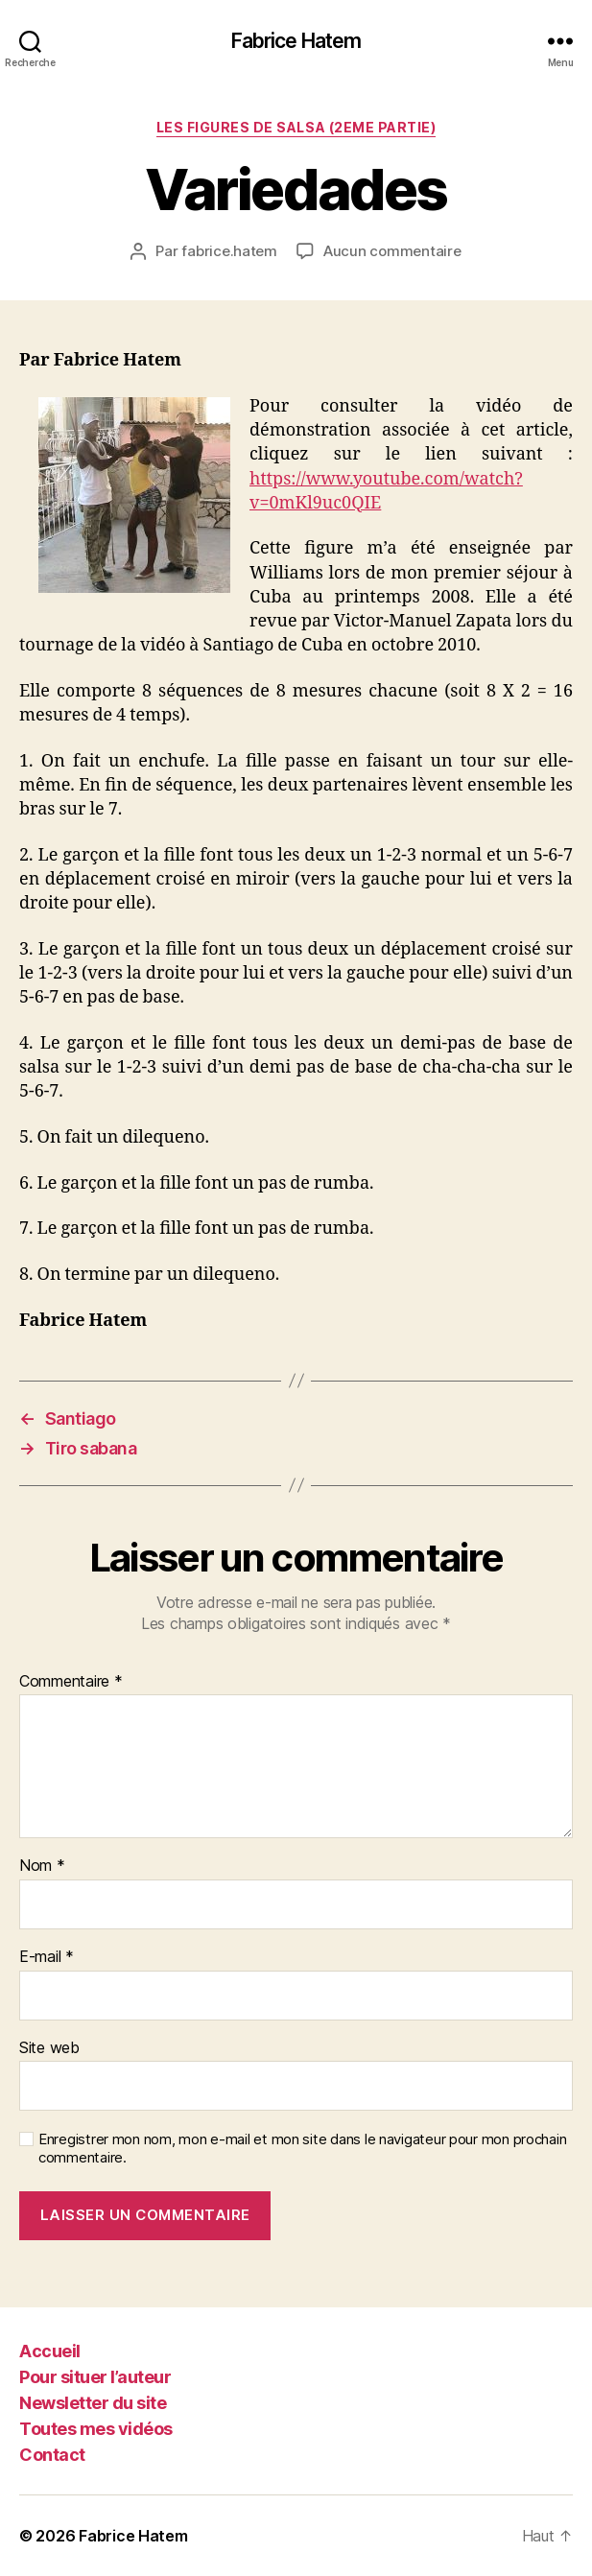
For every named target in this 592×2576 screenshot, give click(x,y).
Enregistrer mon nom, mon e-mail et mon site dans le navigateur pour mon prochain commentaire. (302, 2148)
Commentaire (71, 1681)
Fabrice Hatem (296, 41)
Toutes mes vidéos (96, 2429)
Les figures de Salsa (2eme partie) (296, 127)
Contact (52, 2455)
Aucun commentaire (392, 251)
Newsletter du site (92, 2403)
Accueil (50, 2351)
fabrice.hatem (229, 251)
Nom (42, 1866)
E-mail (46, 1957)
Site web (49, 2048)
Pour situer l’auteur (95, 2377)
